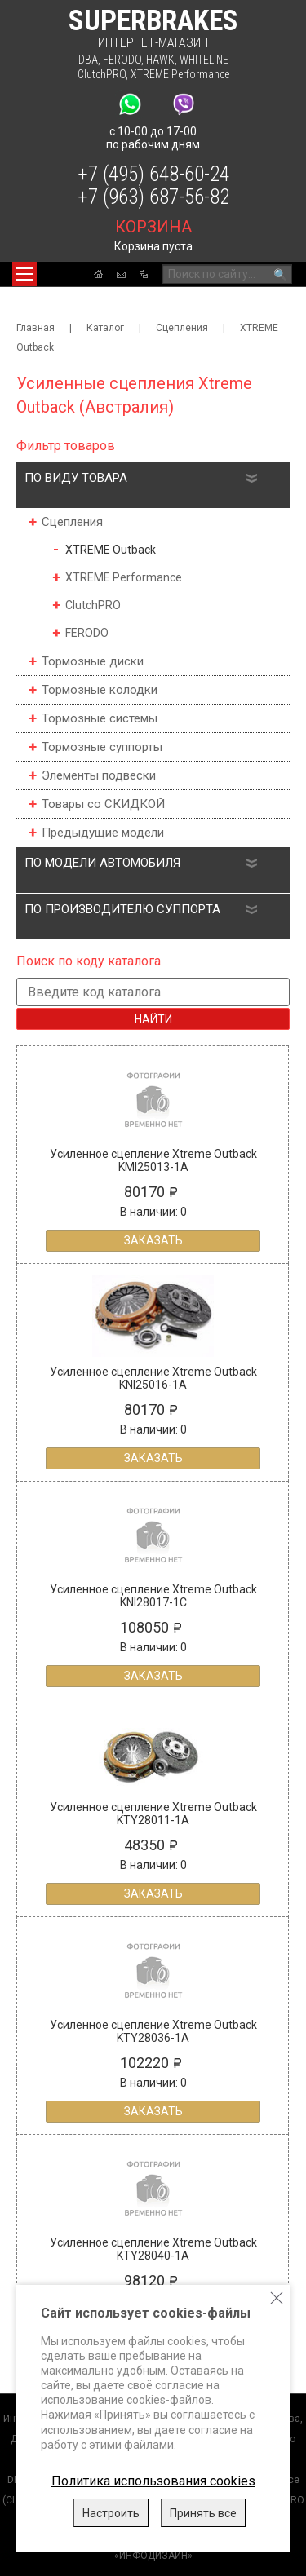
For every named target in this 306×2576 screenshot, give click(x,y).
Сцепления (182, 328)
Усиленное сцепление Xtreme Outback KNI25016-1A (153, 1378)
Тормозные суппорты (102, 747)
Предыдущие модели (103, 832)
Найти (153, 1019)
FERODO (122, 59)
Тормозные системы (99, 718)
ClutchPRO (102, 74)
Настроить (111, 2513)
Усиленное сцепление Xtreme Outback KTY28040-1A (153, 2249)
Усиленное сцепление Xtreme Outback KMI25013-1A (153, 1160)
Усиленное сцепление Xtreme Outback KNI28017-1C (153, 1596)
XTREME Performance (180, 74)
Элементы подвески (99, 775)
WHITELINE (204, 59)
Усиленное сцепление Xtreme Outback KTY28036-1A (153, 2031)
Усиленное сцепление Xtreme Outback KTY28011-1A (153, 1814)
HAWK (160, 59)
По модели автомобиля (102, 862)
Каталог (105, 328)
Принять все (203, 2513)
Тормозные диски (93, 661)
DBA (88, 59)
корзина (153, 226)
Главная (35, 328)
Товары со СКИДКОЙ (103, 804)
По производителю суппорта (122, 909)
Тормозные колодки (99, 690)
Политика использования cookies (153, 2481)
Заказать (153, 1240)
